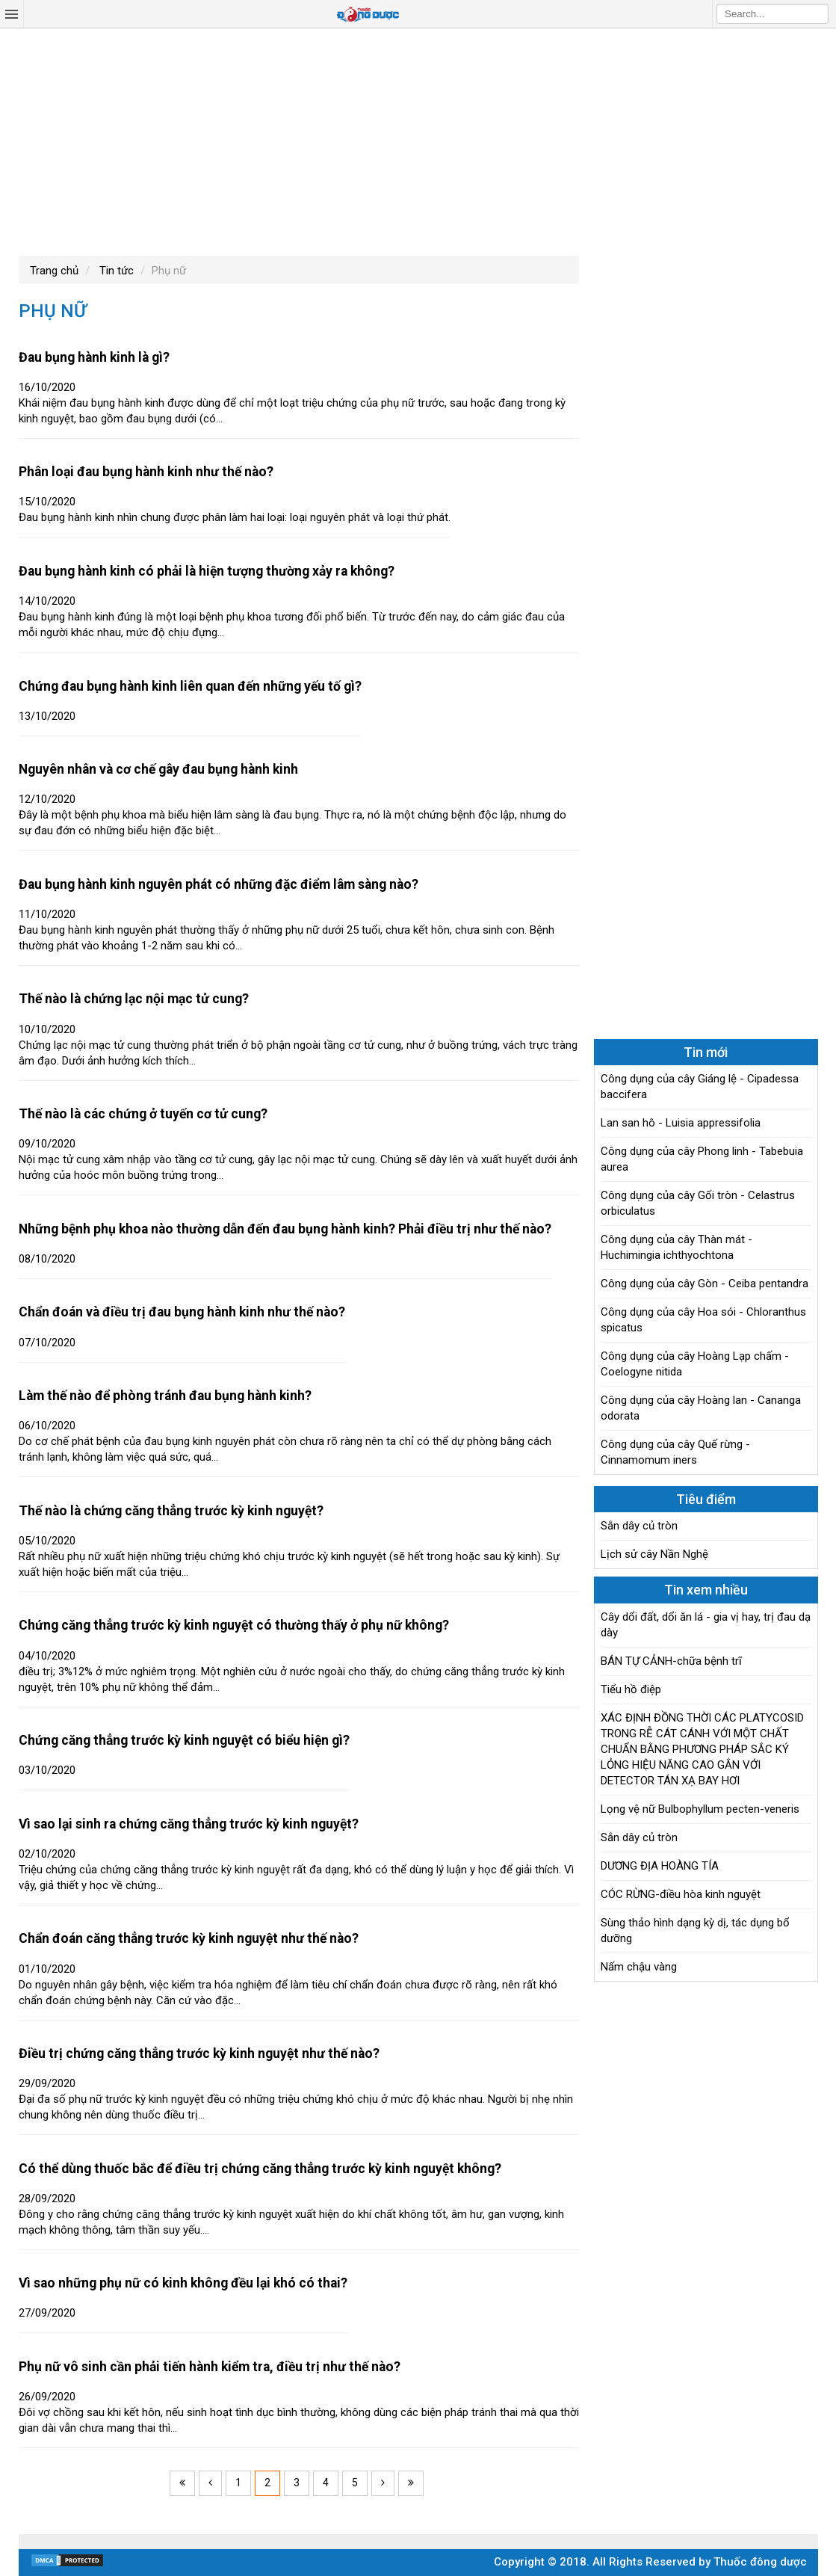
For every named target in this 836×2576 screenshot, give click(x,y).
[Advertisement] (418, 140)
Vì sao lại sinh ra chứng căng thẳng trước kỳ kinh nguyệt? (189, 1824)
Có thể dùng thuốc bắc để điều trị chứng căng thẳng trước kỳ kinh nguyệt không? (260, 2168)
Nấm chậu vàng (639, 1966)
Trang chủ (54, 270)
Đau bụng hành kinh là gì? (94, 357)
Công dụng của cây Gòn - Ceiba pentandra (704, 1283)
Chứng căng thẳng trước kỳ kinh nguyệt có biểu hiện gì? (184, 1740)
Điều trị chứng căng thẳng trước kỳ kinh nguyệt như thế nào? (199, 2053)
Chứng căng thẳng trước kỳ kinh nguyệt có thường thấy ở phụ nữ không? (234, 1625)
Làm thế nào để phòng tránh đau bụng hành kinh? (165, 1395)
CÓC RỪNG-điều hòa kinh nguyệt (681, 1894)
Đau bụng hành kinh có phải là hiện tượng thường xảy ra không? (206, 571)
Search (817, 13)
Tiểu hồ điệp (631, 1689)
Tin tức (115, 270)
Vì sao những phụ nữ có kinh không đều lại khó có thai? (183, 2282)
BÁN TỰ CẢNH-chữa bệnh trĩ (671, 1661)
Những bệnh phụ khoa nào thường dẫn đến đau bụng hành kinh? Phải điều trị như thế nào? (285, 1228)
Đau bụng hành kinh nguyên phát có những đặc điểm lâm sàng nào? (218, 884)
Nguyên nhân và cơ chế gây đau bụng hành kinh (158, 769)
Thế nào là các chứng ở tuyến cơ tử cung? (143, 1113)
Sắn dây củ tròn (639, 1525)
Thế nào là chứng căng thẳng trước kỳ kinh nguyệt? (171, 1510)
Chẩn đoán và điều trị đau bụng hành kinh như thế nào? (182, 1311)
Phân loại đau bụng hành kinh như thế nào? (146, 471)
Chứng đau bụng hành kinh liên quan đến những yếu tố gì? (190, 686)
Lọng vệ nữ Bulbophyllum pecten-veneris (700, 1809)
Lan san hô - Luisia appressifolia (681, 1123)
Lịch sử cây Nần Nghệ (654, 1554)
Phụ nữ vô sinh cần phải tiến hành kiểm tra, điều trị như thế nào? (209, 2366)
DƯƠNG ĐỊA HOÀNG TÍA (660, 1866)
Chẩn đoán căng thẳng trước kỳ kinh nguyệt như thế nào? (189, 1938)
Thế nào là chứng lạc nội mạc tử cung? (134, 998)
